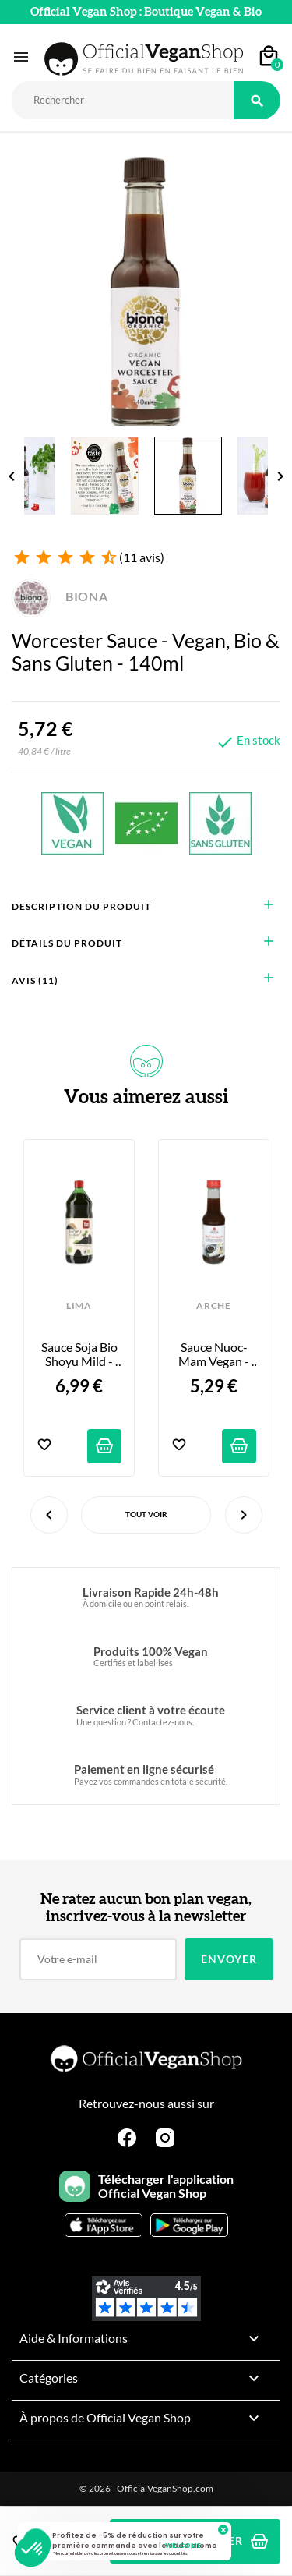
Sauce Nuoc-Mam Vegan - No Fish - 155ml (213, 1354)
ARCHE (213, 1305)
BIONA (60, 596)
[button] (32, 2549)
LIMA (79, 1305)
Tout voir (146, 1514)
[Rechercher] (123, 100)
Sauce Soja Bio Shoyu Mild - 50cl (80, 1354)
